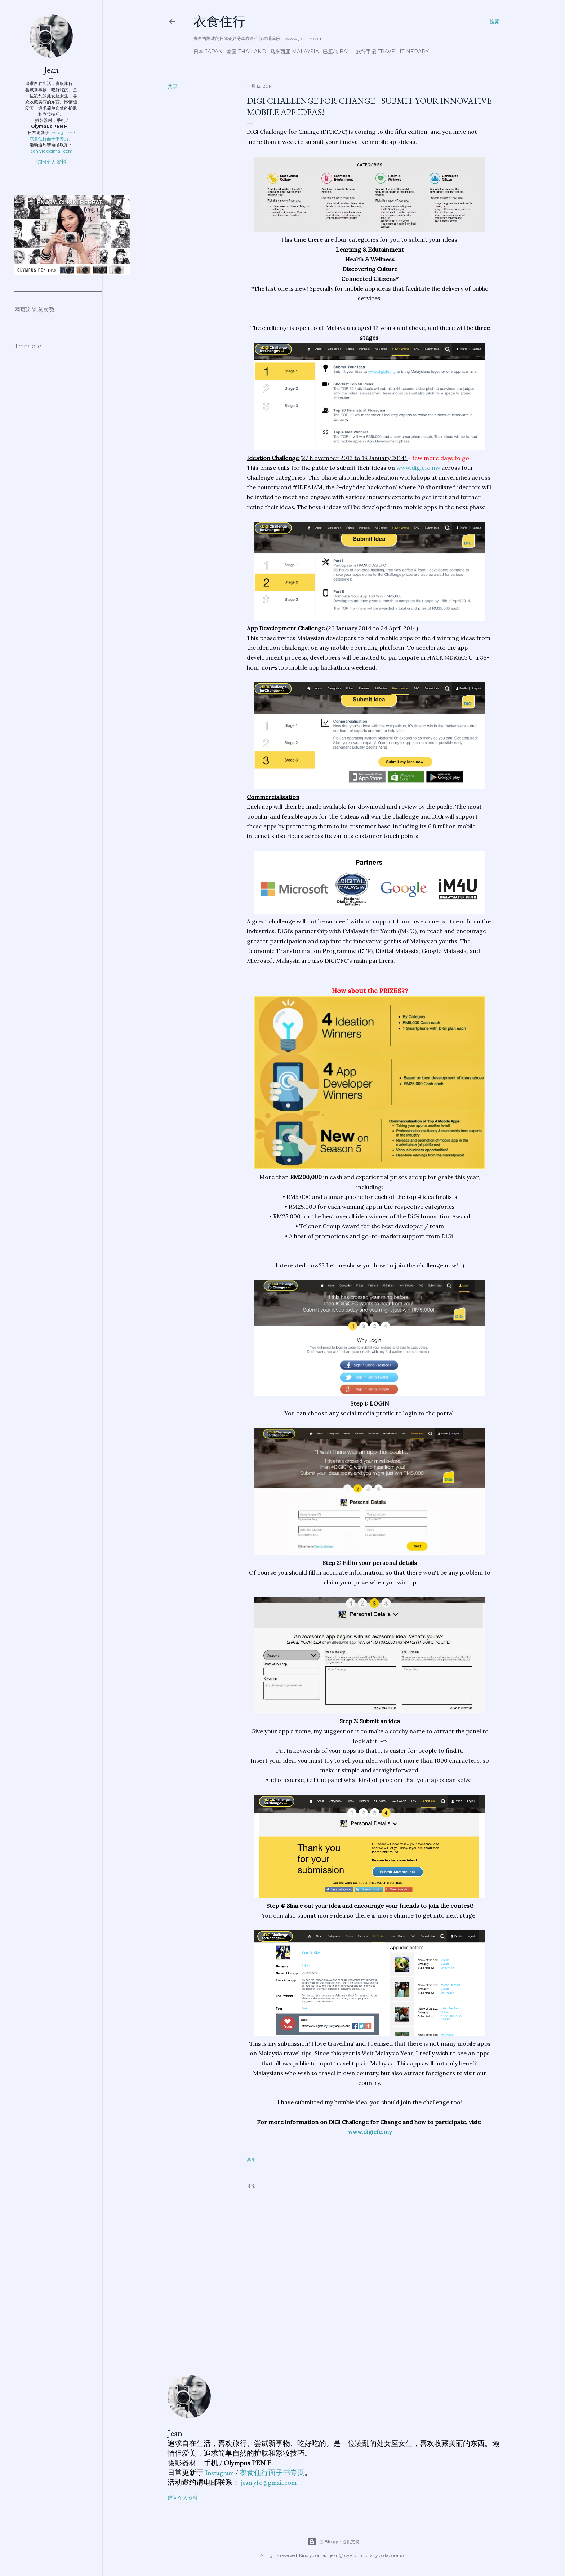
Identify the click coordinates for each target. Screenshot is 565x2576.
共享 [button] (173, 86)
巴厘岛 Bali (337, 51)
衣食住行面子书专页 (272, 2472)
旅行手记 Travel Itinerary (392, 51)
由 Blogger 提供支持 (334, 2541)
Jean (175, 2433)
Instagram (219, 2472)
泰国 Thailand (246, 51)
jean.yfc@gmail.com (269, 2482)
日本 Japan (208, 51)
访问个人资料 (183, 2498)
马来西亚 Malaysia (294, 51)
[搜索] (495, 21)
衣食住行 (219, 21)
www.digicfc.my (418, 467)
